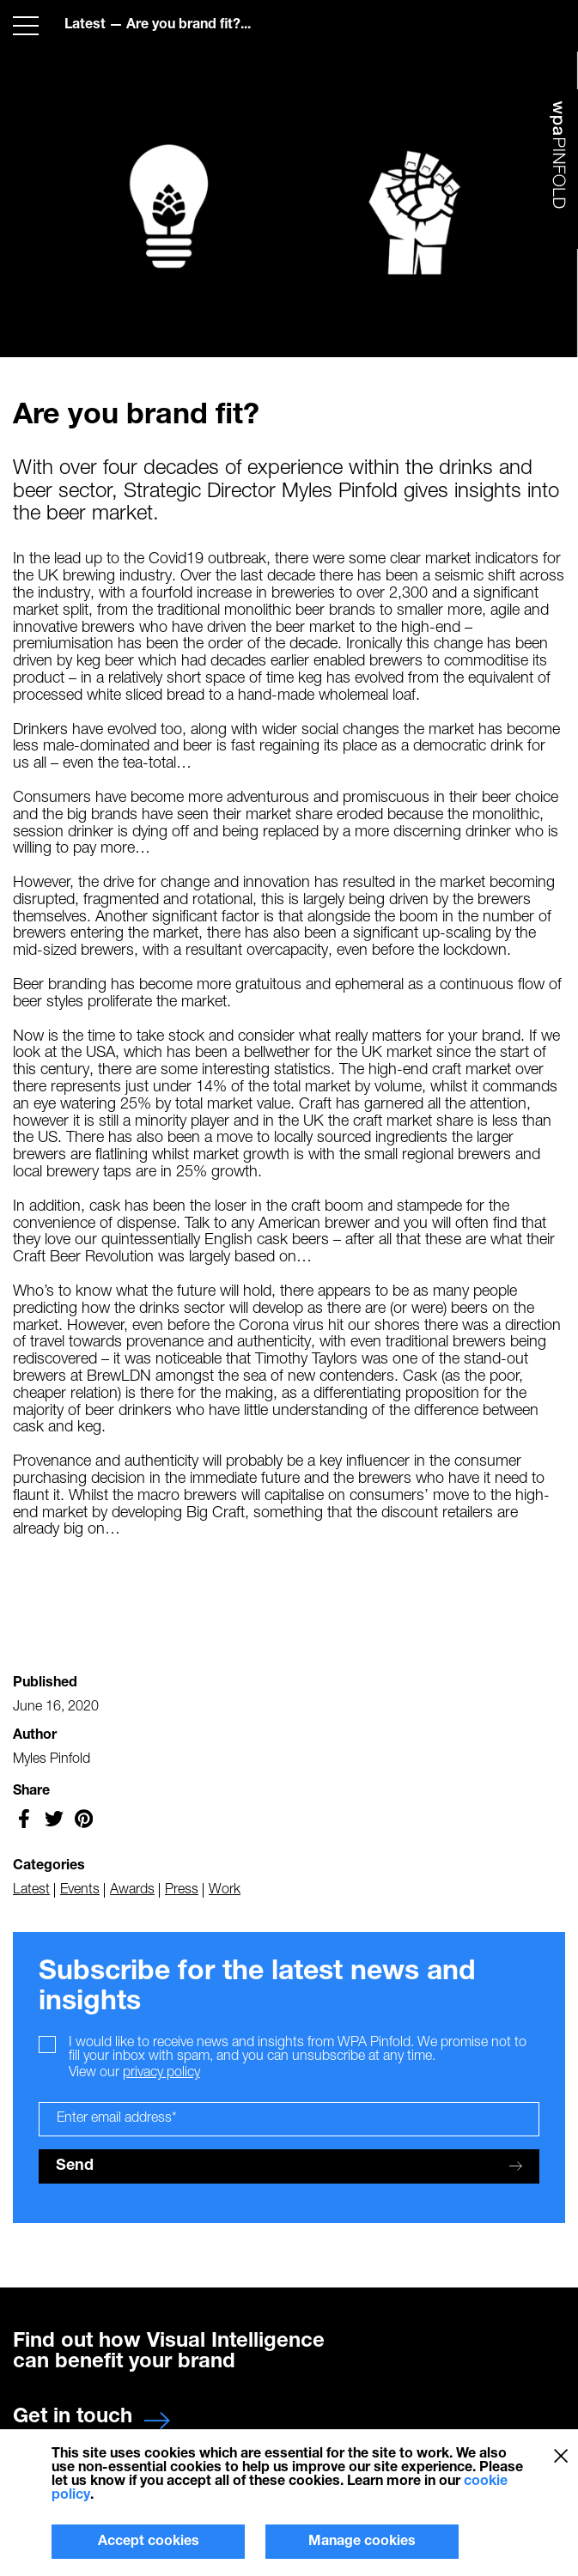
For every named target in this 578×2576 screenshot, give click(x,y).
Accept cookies (148, 2542)
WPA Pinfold (559, 169)
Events (80, 1889)
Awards (132, 1889)
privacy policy (161, 2073)
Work (224, 1889)
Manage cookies (362, 2542)
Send (289, 2166)
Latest (85, 25)
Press (181, 1889)
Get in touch (91, 2417)
